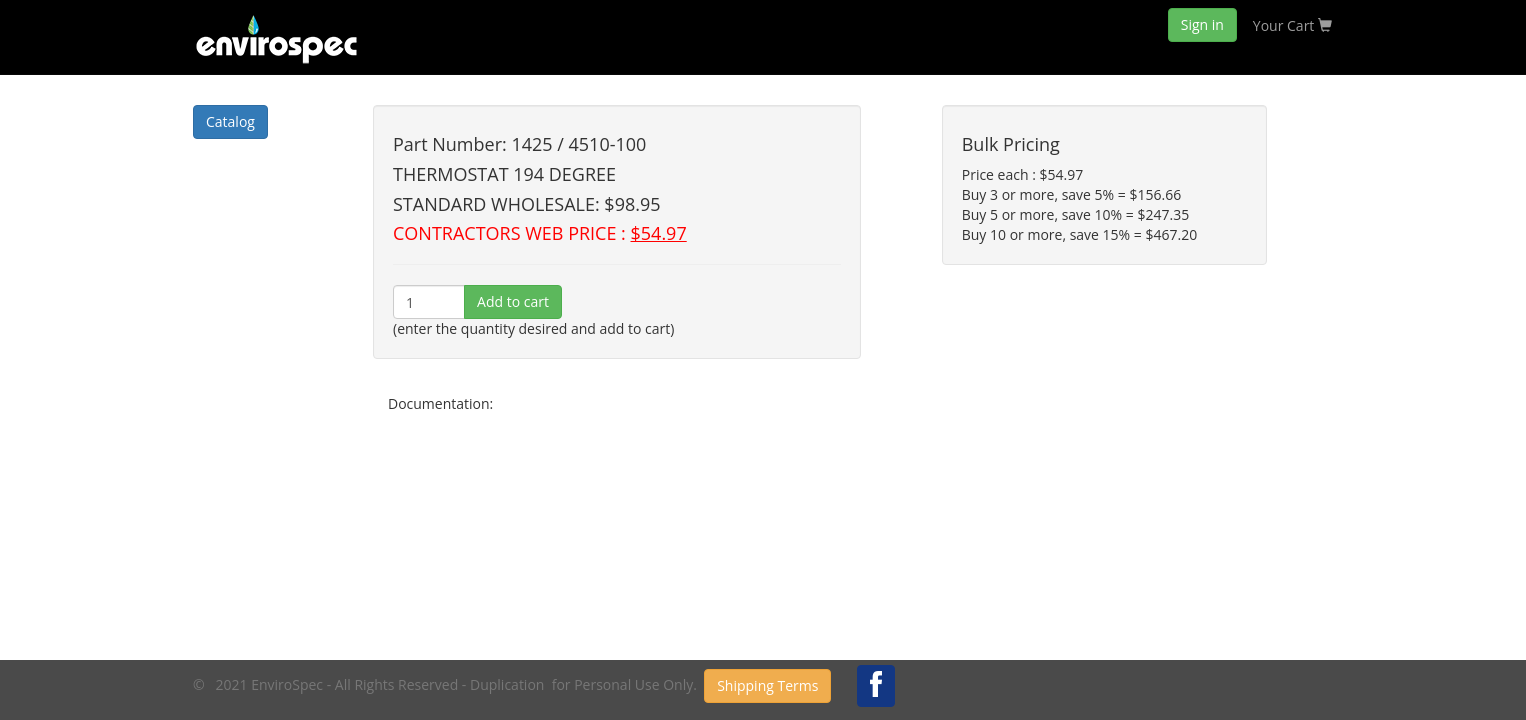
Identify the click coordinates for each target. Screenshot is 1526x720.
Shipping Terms (767, 685)
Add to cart (513, 301)
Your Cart (1292, 25)
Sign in (1202, 24)
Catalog (230, 121)
